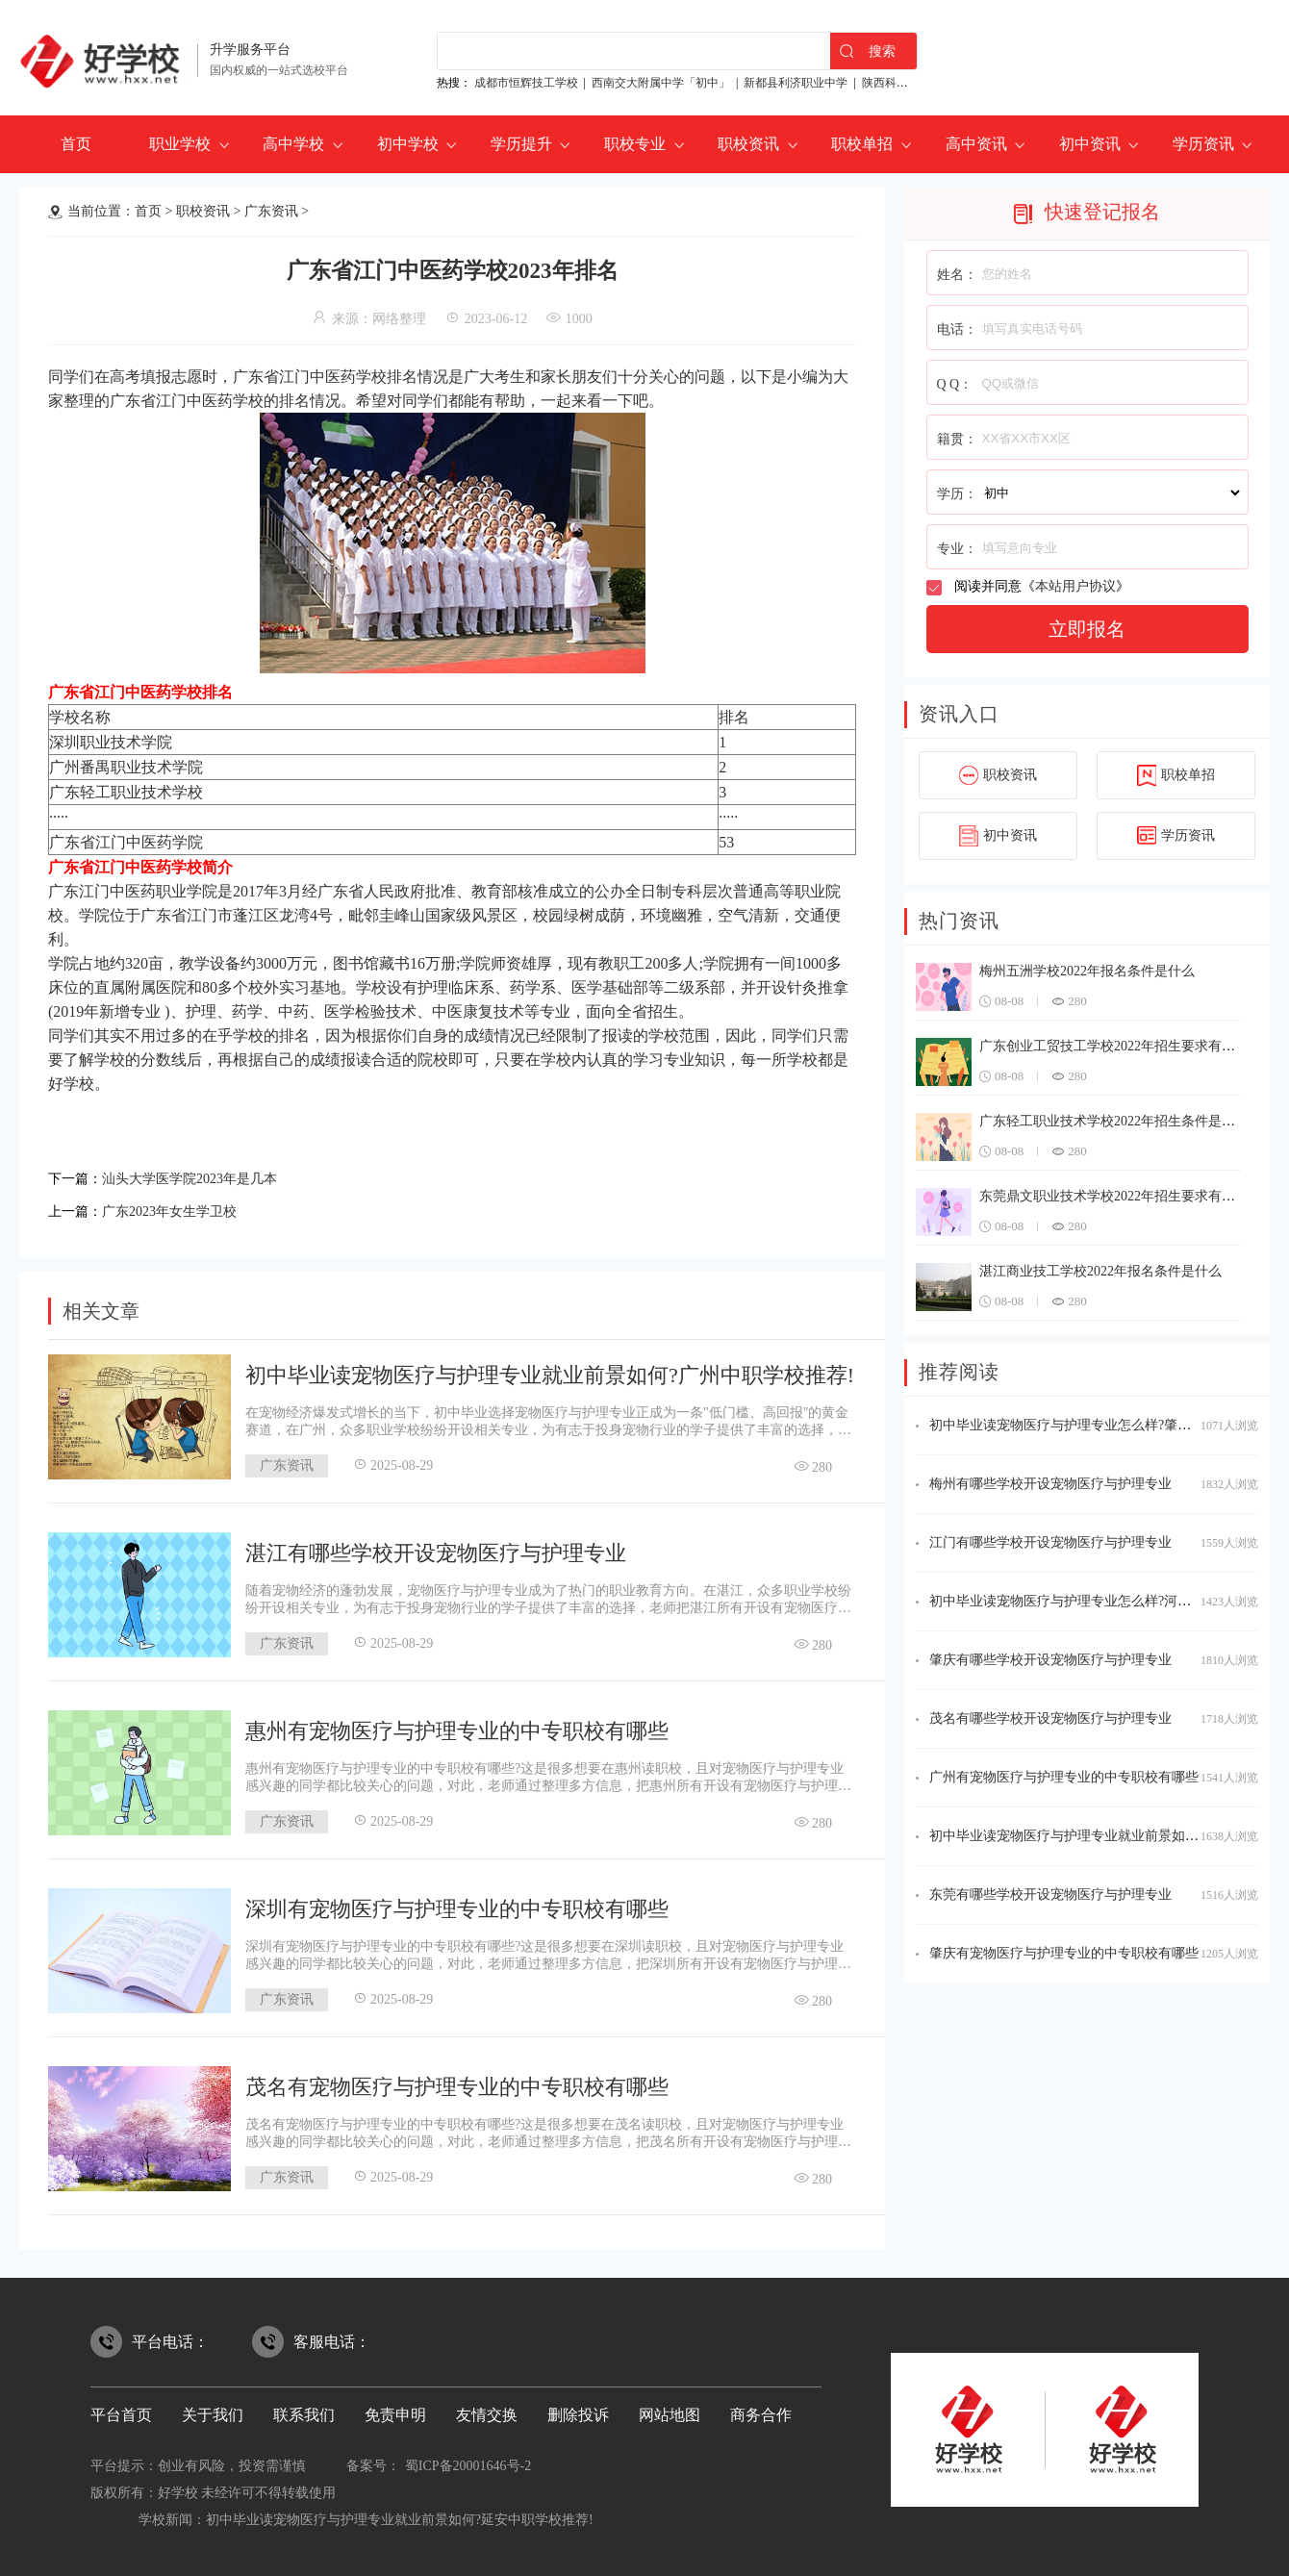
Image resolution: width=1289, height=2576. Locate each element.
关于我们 (212, 2409)
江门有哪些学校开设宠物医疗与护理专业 (1050, 1542)
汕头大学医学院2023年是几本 (202, 1177)
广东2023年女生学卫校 (179, 1207)
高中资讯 (976, 144)
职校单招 (862, 144)
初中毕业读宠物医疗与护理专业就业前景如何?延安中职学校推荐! (400, 2514)
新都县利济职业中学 (795, 82)
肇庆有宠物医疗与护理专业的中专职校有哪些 (1064, 1953)
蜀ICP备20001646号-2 (468, 2460)
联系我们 (304, 2409)
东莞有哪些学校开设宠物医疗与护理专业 (1050, 1894)
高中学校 (293, 144)
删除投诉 (578, 2409)
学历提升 (521, 144)
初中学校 (408, 144)
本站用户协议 (1075, 586)
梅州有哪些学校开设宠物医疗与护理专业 (1050, 1484)
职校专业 (635, 144)
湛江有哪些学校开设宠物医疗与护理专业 (435, 1547)
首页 (76, 144)
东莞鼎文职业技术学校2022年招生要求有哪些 (1114, 1196)
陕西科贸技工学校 (908, 82)
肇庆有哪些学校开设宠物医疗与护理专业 (1050, 1660)
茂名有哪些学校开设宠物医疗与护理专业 (1050, 1718)
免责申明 (395, 2409)
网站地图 (669, 2409)
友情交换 (487, 2409)
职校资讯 (748, 144)
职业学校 (180, 144)
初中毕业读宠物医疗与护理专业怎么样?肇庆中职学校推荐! (1102, 1425)
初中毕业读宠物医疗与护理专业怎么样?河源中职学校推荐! (1102, 1601)
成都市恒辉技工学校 (526, 82)
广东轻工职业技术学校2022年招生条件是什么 (1114, 1121)
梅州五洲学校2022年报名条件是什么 (1087, 971)
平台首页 (121, 2409)
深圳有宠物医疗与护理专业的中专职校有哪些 (457, 1903)
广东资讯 (271, 211)
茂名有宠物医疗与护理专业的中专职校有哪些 (457, 2081)
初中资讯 (1090, 144)
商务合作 (761, 2409)
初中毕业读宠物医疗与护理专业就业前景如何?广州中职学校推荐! (549, 1369)
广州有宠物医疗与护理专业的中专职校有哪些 (1064, 1777)
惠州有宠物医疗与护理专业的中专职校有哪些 (457, 1725)
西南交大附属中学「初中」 (661, 82)
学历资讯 (1203, 144)
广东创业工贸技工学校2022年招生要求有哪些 (1114, 1046)
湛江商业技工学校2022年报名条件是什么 (1100, 1271)
